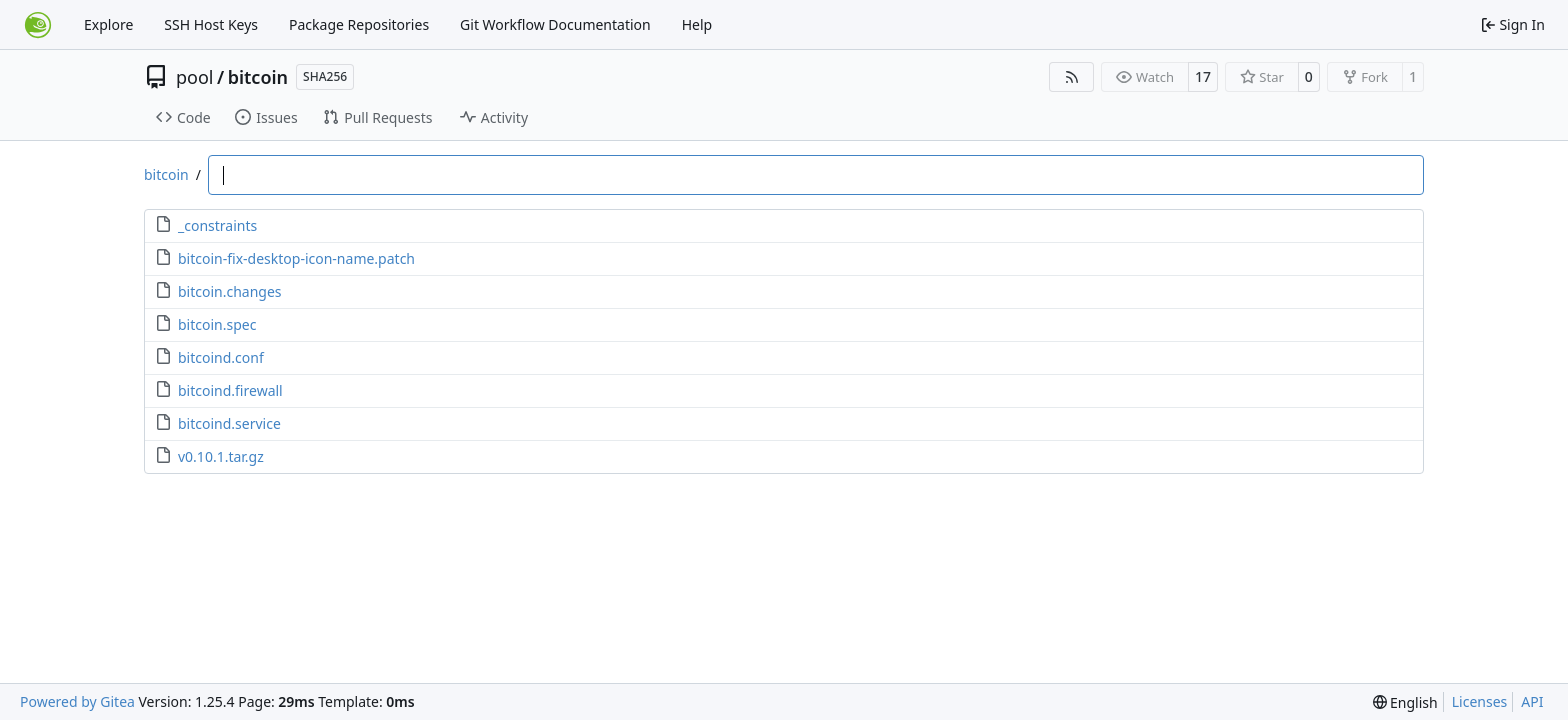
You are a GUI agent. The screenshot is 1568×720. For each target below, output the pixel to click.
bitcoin (258, 77)
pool (195, 77)
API (1532, 701)
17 (1203, 76)
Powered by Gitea (77, 701)
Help (697, 24)
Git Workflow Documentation (555, 24)
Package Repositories (359, 24)
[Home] (38, 25)
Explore (108, 24)
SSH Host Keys (211, 24)
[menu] (1405, 702)
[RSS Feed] (1072, 77)
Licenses (1480, 701)
